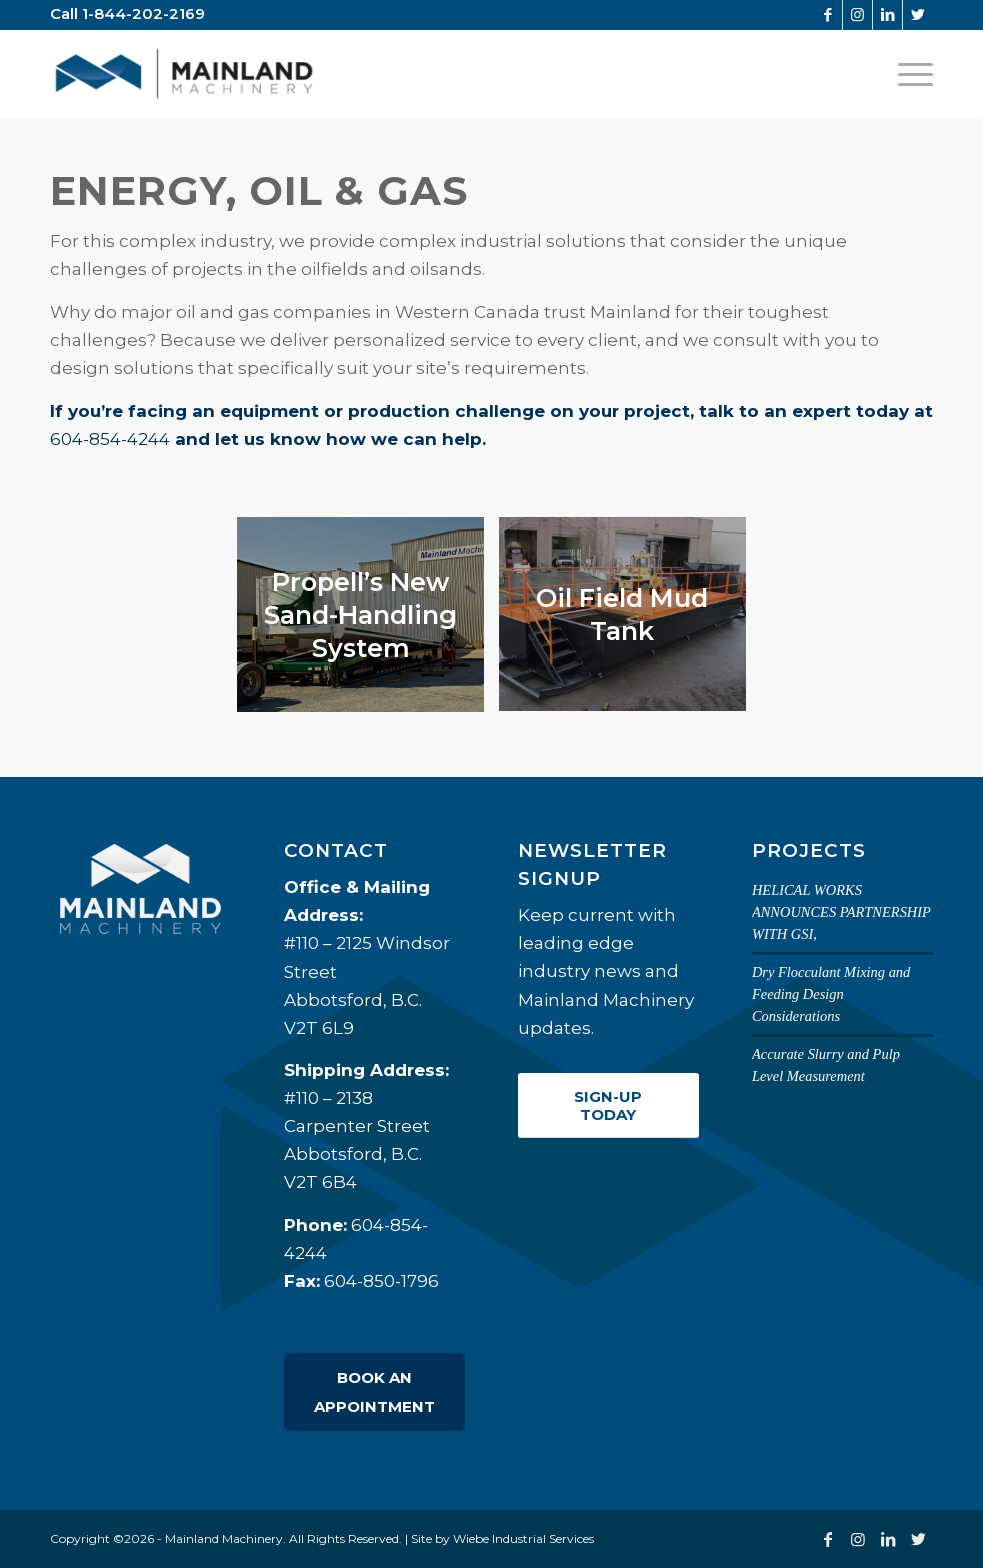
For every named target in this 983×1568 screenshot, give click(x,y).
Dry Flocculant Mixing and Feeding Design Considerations (831, 993)
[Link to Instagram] (857, 15)
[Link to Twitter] (918, 15)
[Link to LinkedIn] (887, 15)
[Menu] (910, 74)
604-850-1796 (381, 1281)
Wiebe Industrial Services (523, 1538)
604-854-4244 (110, 439)
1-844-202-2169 (143, 13)
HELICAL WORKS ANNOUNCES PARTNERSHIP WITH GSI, (841, 911)
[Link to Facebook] (827, 15)
